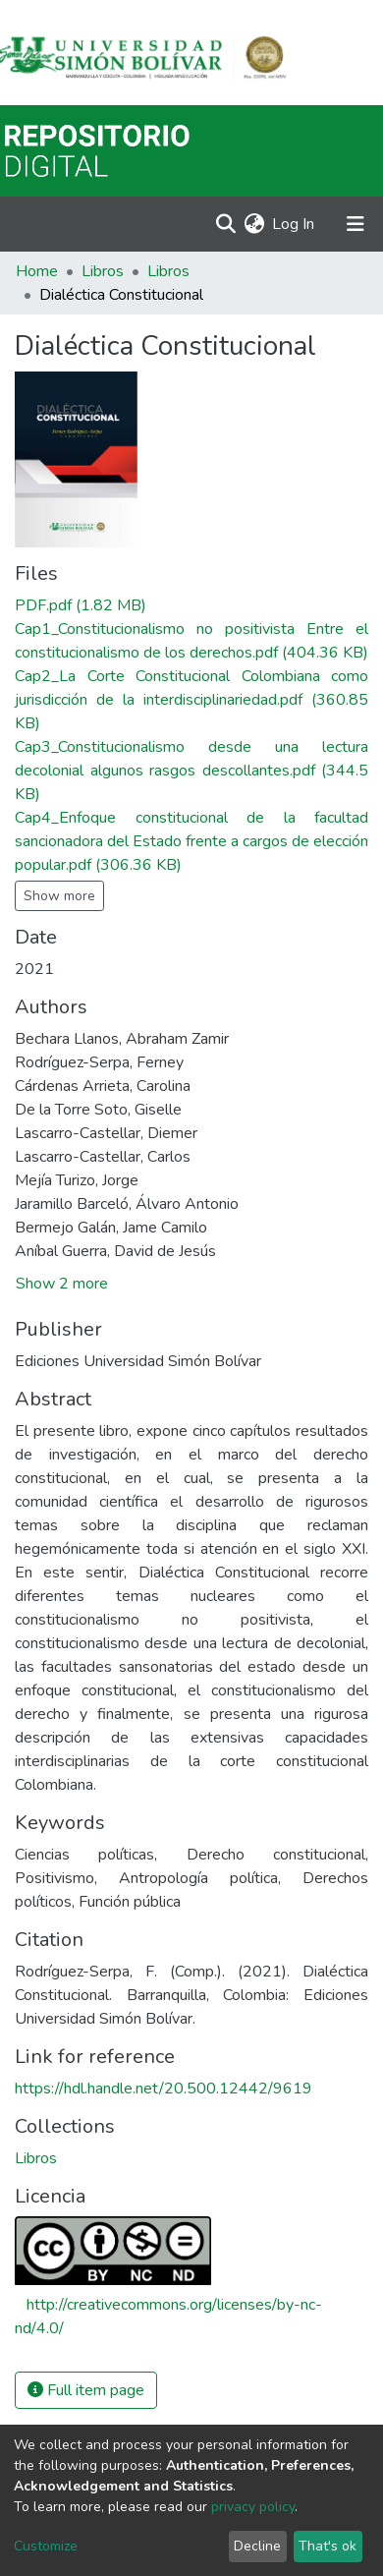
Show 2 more (62, 1283)
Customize (46, 2546)
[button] (254, 224)
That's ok (327, 2546)
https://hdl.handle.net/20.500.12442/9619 (163, 2088)
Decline (257, 2546)
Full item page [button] (85, 2390)
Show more (59, 896)
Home (37, 271)
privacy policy (253, 2506)
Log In (294, 224)
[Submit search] (225, 224)
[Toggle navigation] (355, 224)
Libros (103, 271)
